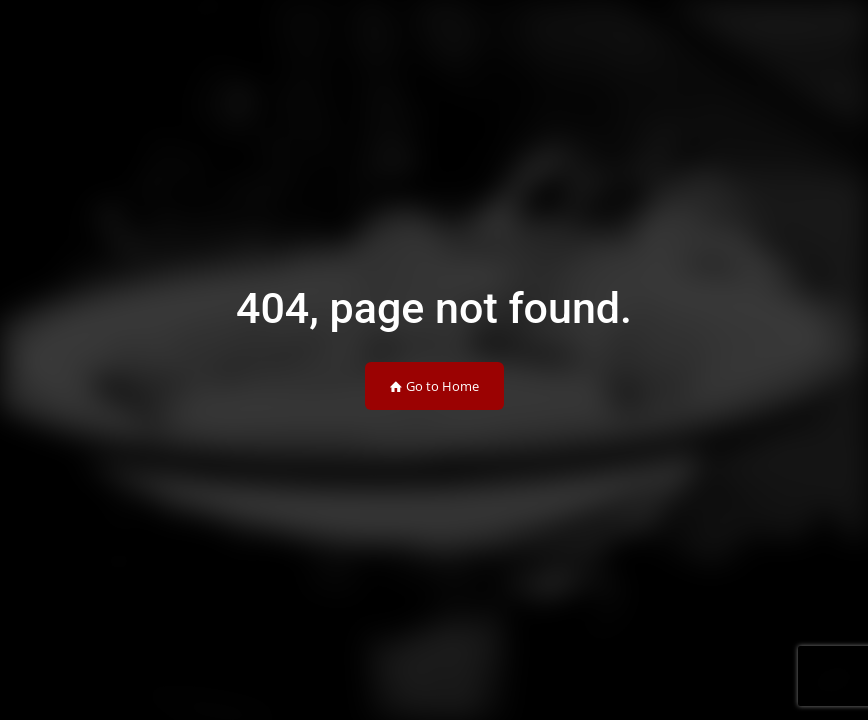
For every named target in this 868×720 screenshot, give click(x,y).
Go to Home (434, 386)
